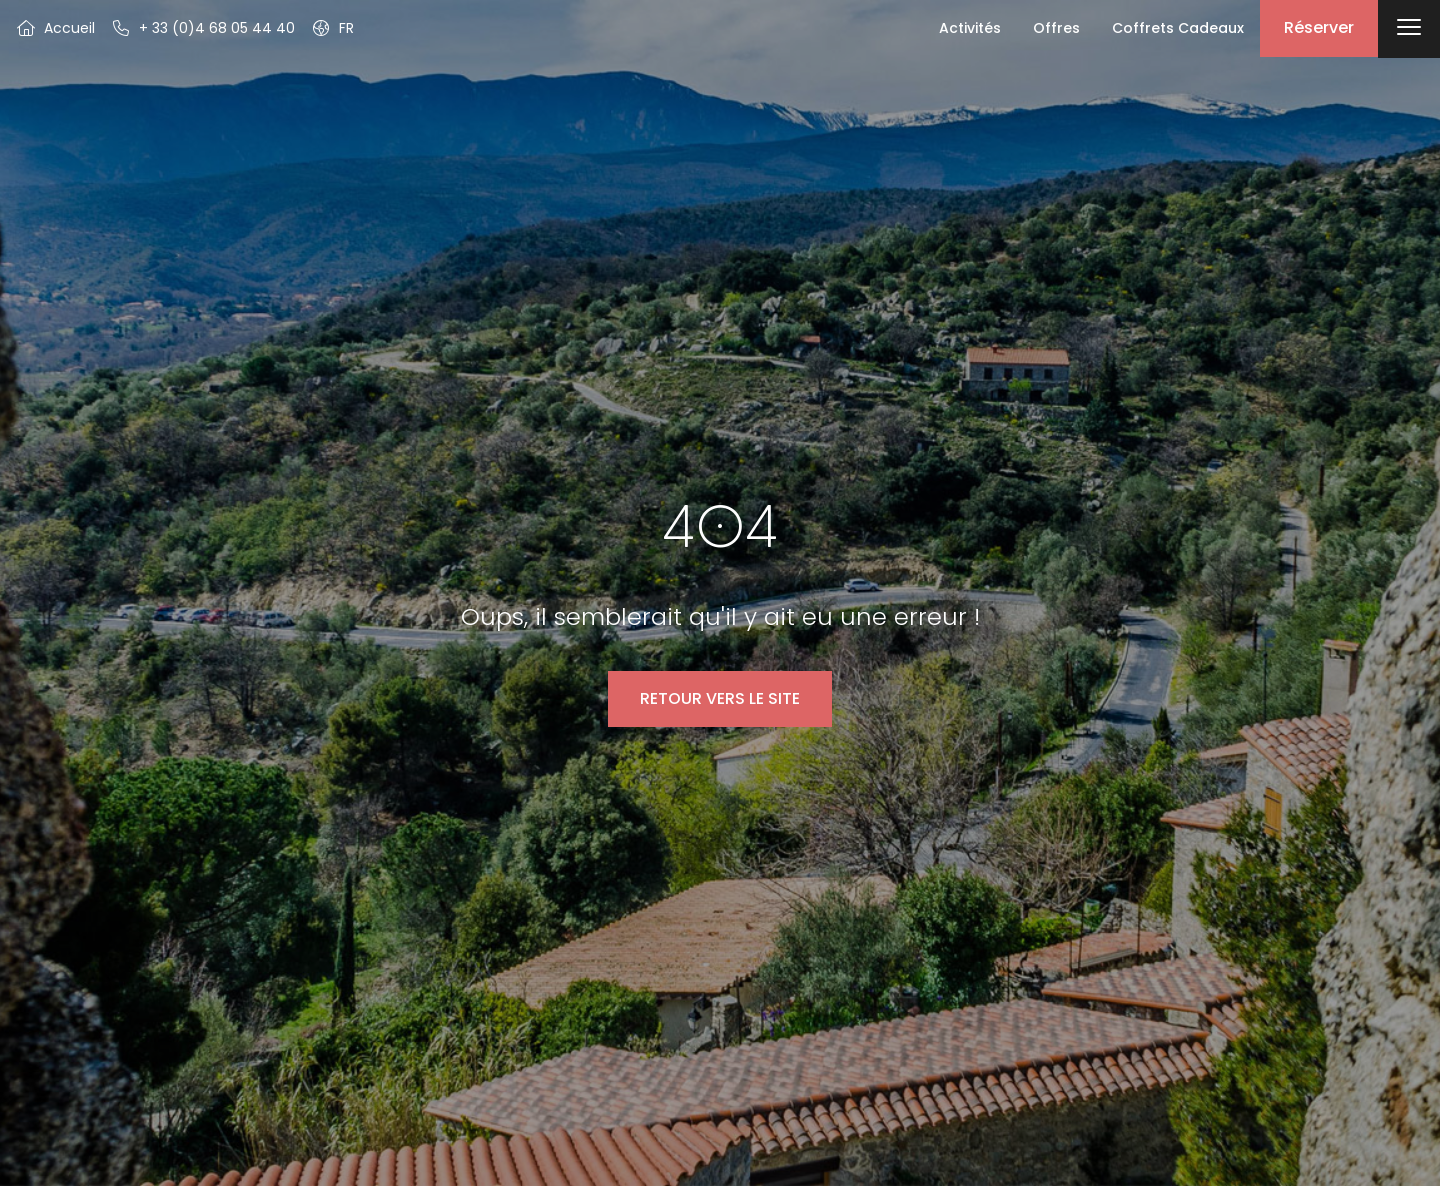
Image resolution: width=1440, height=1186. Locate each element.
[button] (332, 28)
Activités (970, 28)
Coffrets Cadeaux (1178, 28)
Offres (1056, 28)
